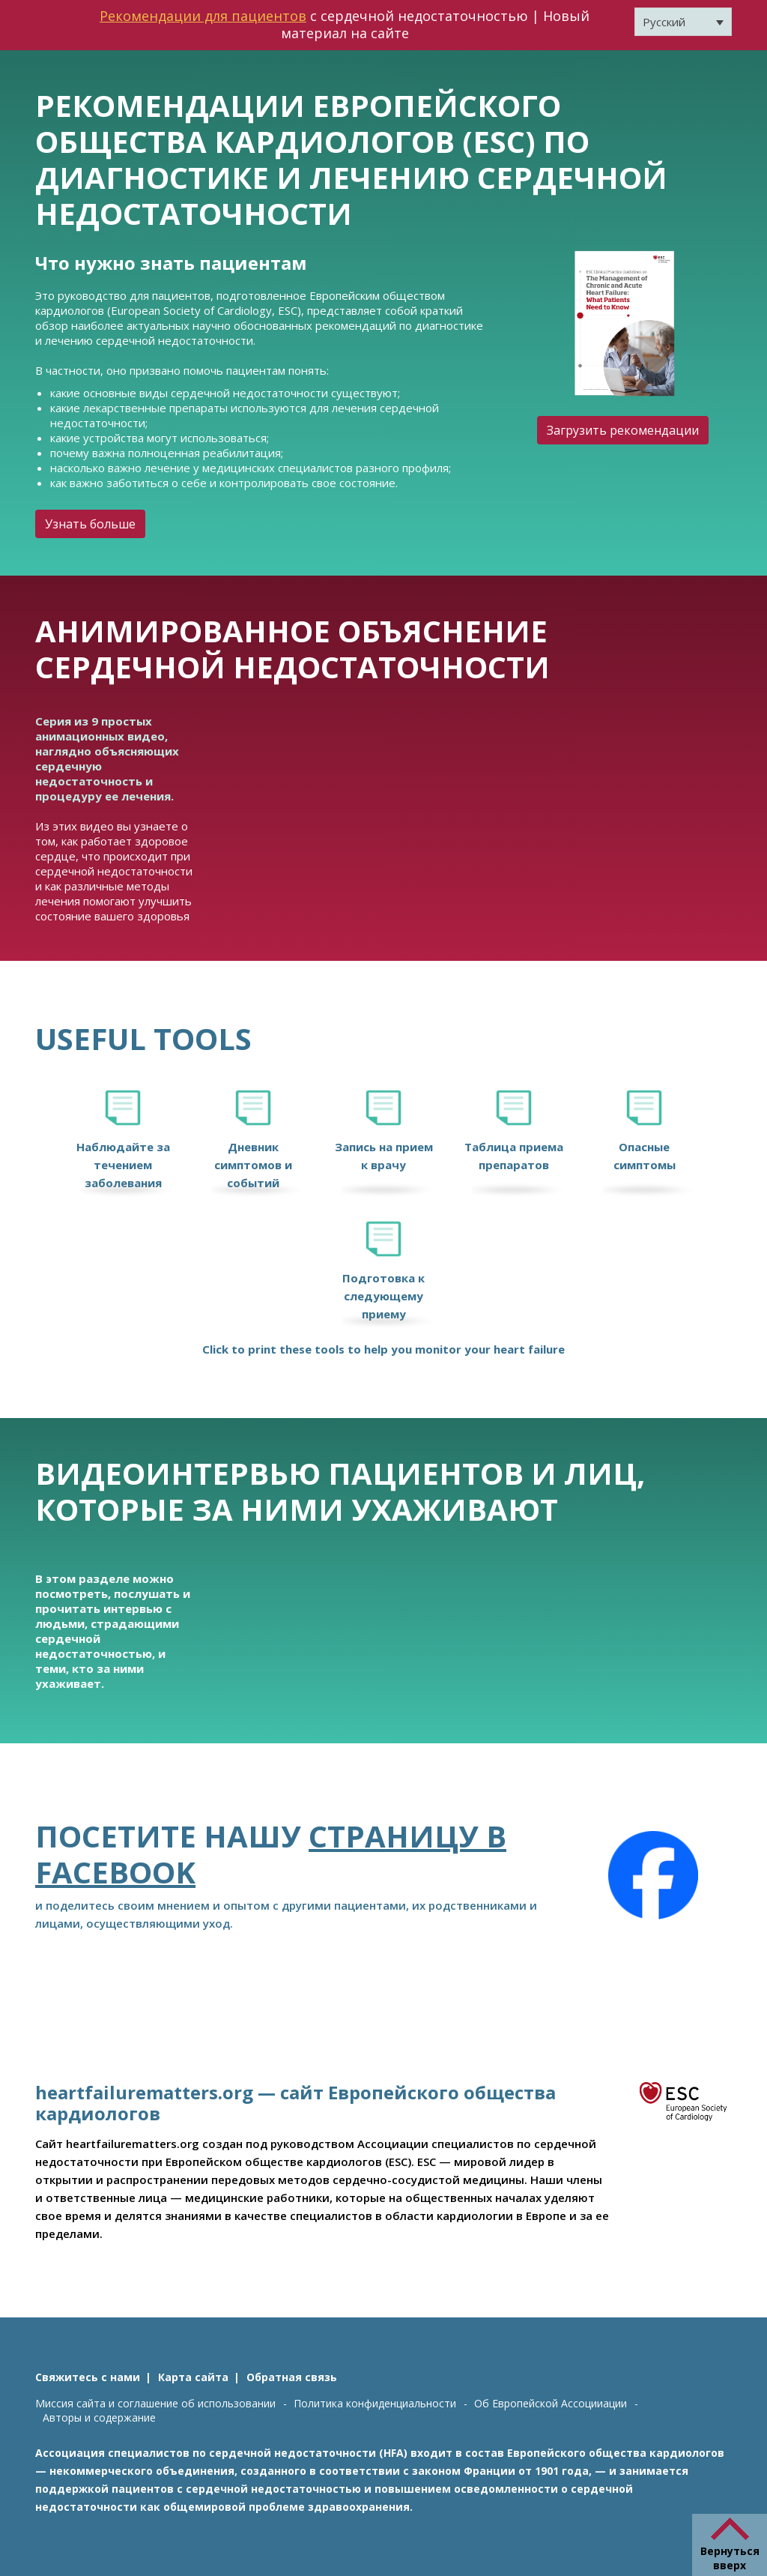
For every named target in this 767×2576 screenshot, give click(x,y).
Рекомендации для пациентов (203, 16)
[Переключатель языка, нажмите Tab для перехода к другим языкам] (683, 21)
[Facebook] (653, 1875)
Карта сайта (193, 2377)
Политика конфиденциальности (375, 2403)
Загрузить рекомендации (623, 430)
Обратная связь (291, 2377)
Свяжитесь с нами (87, 2377)
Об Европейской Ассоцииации (550, 2403)
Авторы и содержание (99, 2417)
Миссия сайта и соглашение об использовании (155, 2403)
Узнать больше (90, 524)
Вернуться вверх (730, 2558)
